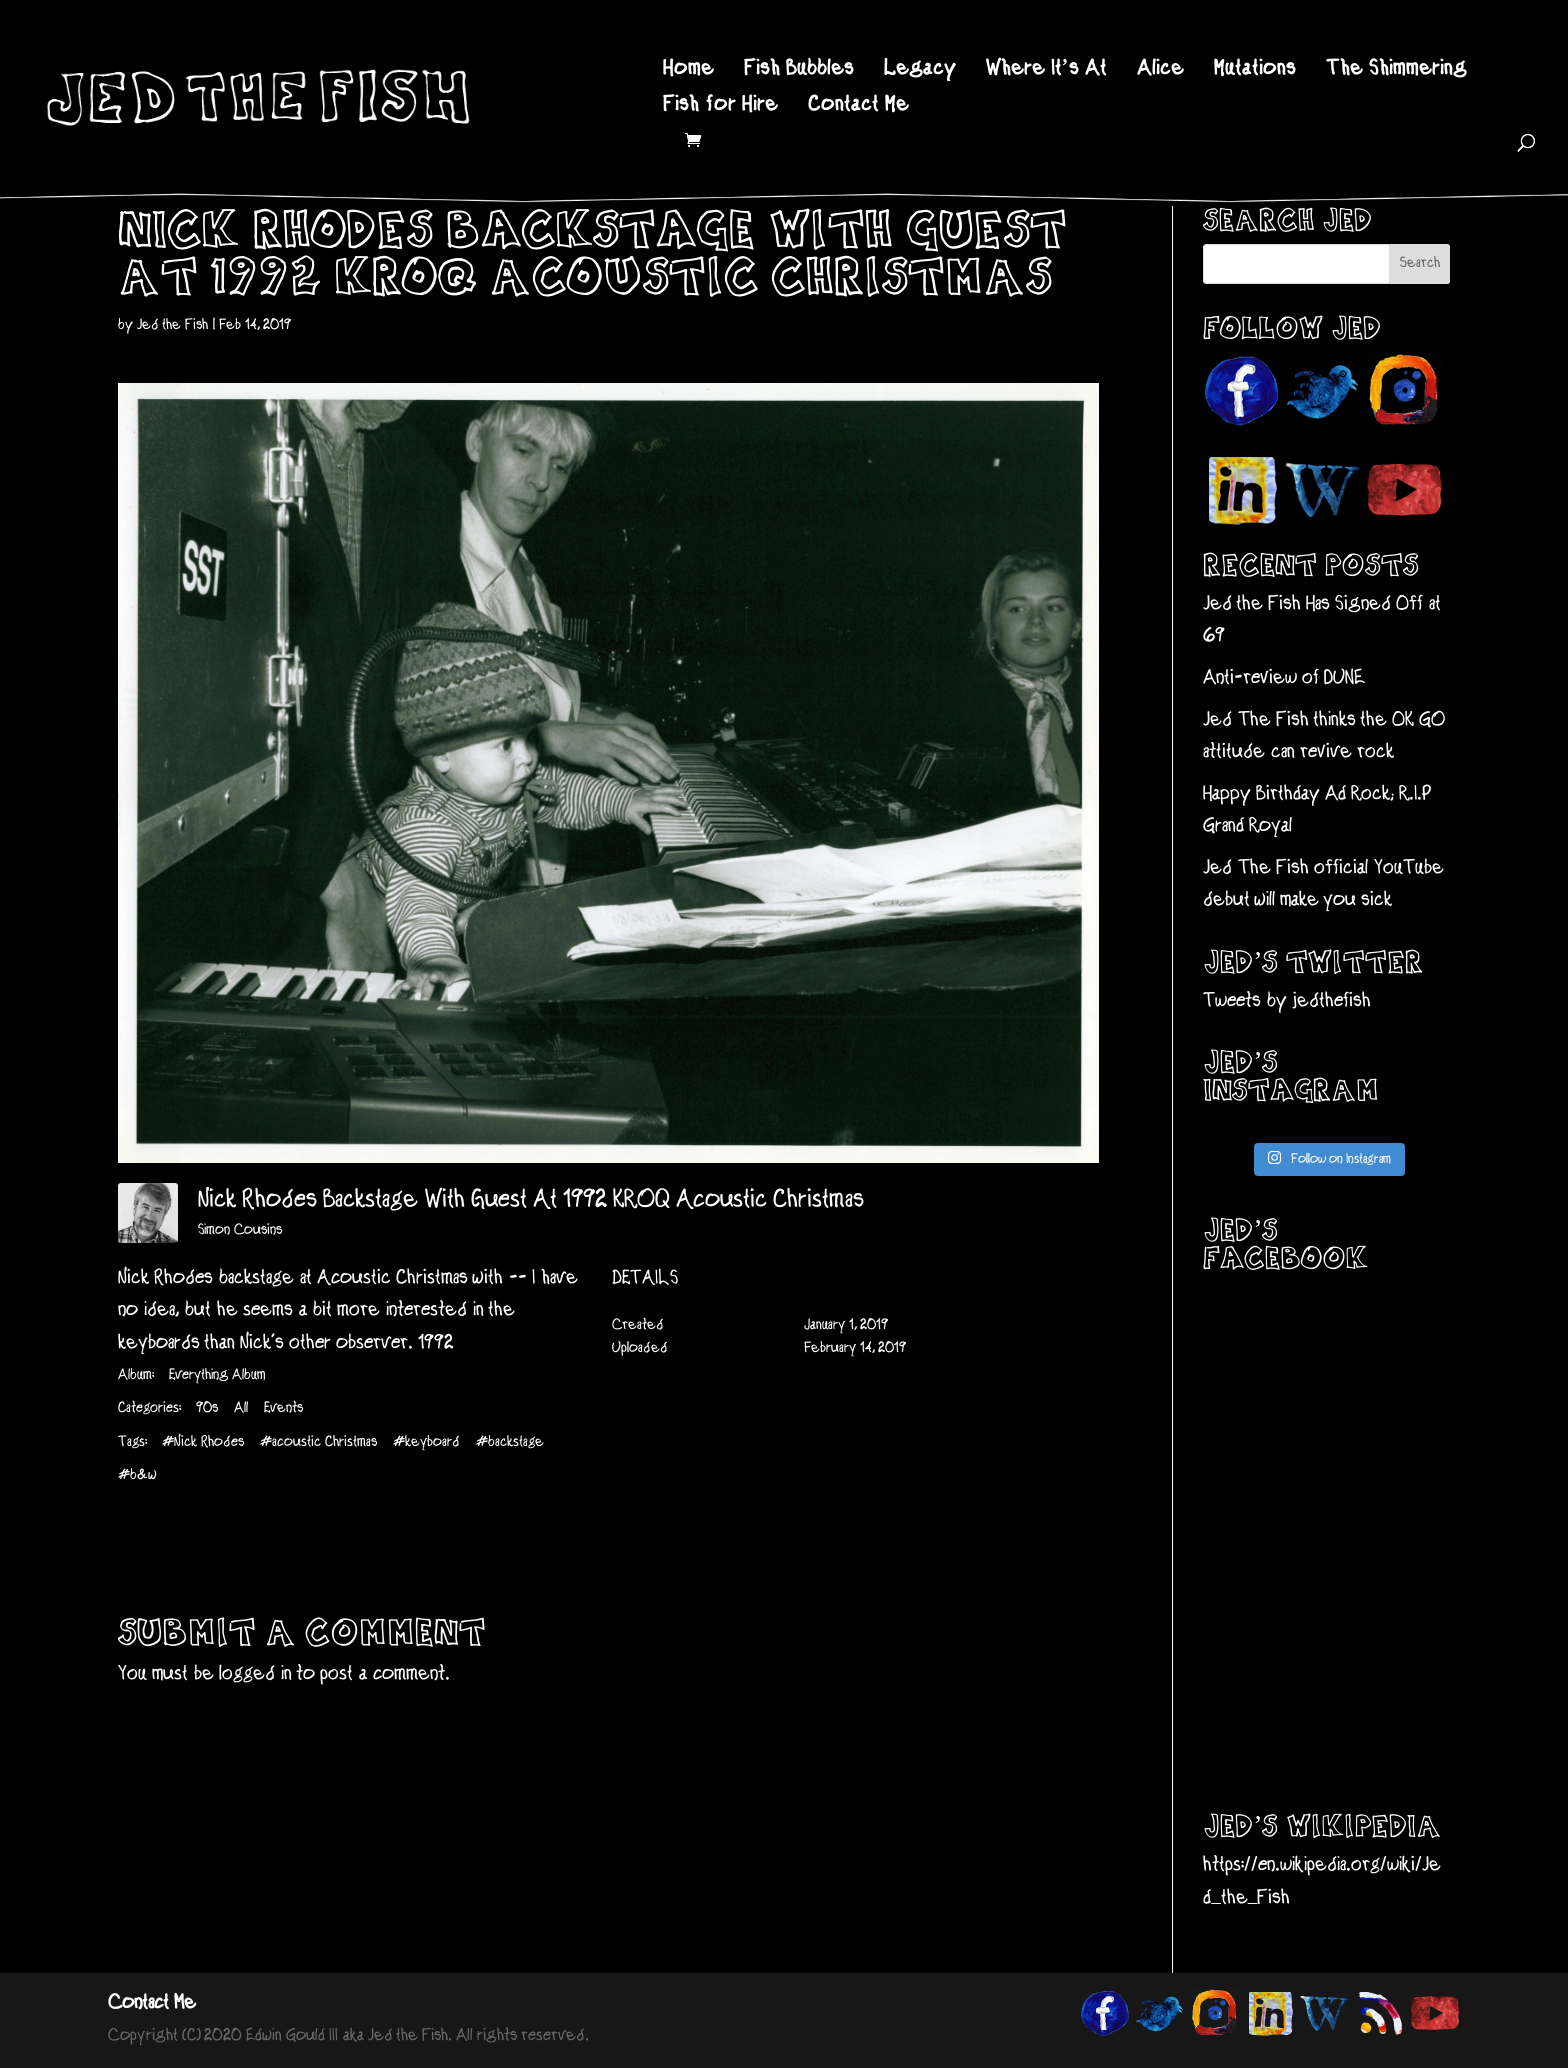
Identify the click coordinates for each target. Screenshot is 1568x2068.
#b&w (137, 1475)
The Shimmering (1396, 71)
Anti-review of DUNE (1284, 678)
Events (283, 1408)
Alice (1160, 71)
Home (688, 71)
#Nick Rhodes (203, 1442)
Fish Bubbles (799, 71)
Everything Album (217, 1375)
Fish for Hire (720, 107)
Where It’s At (1047, 71)
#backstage (510, 1442)
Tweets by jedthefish (1287, 1001)
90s (207, 1408)
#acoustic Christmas (318, 1442)
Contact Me (858, 107)
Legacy (920, 71)
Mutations (1255, 71)
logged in (255, 1674)
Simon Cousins (240, 1230)
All (241, 1408)
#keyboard (426, 1442)
